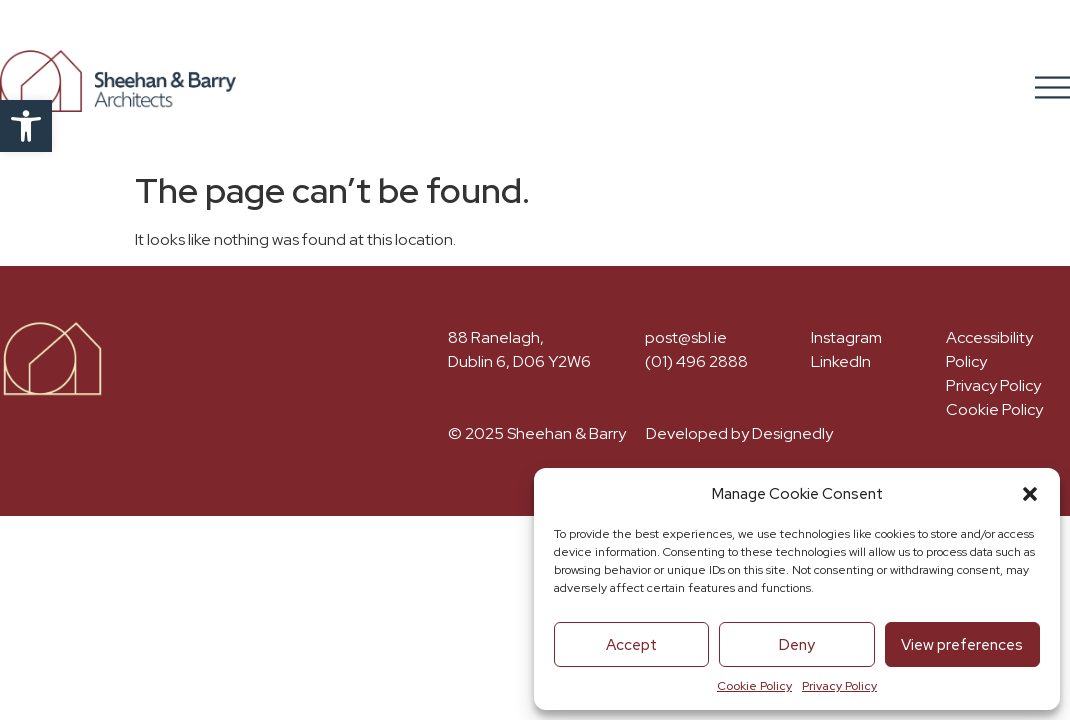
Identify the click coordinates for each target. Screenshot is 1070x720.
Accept (631, 645)
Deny (797, 645)
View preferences (962, 645)
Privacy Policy (839, 686)
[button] (26, 126)
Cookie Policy (754, 686)
